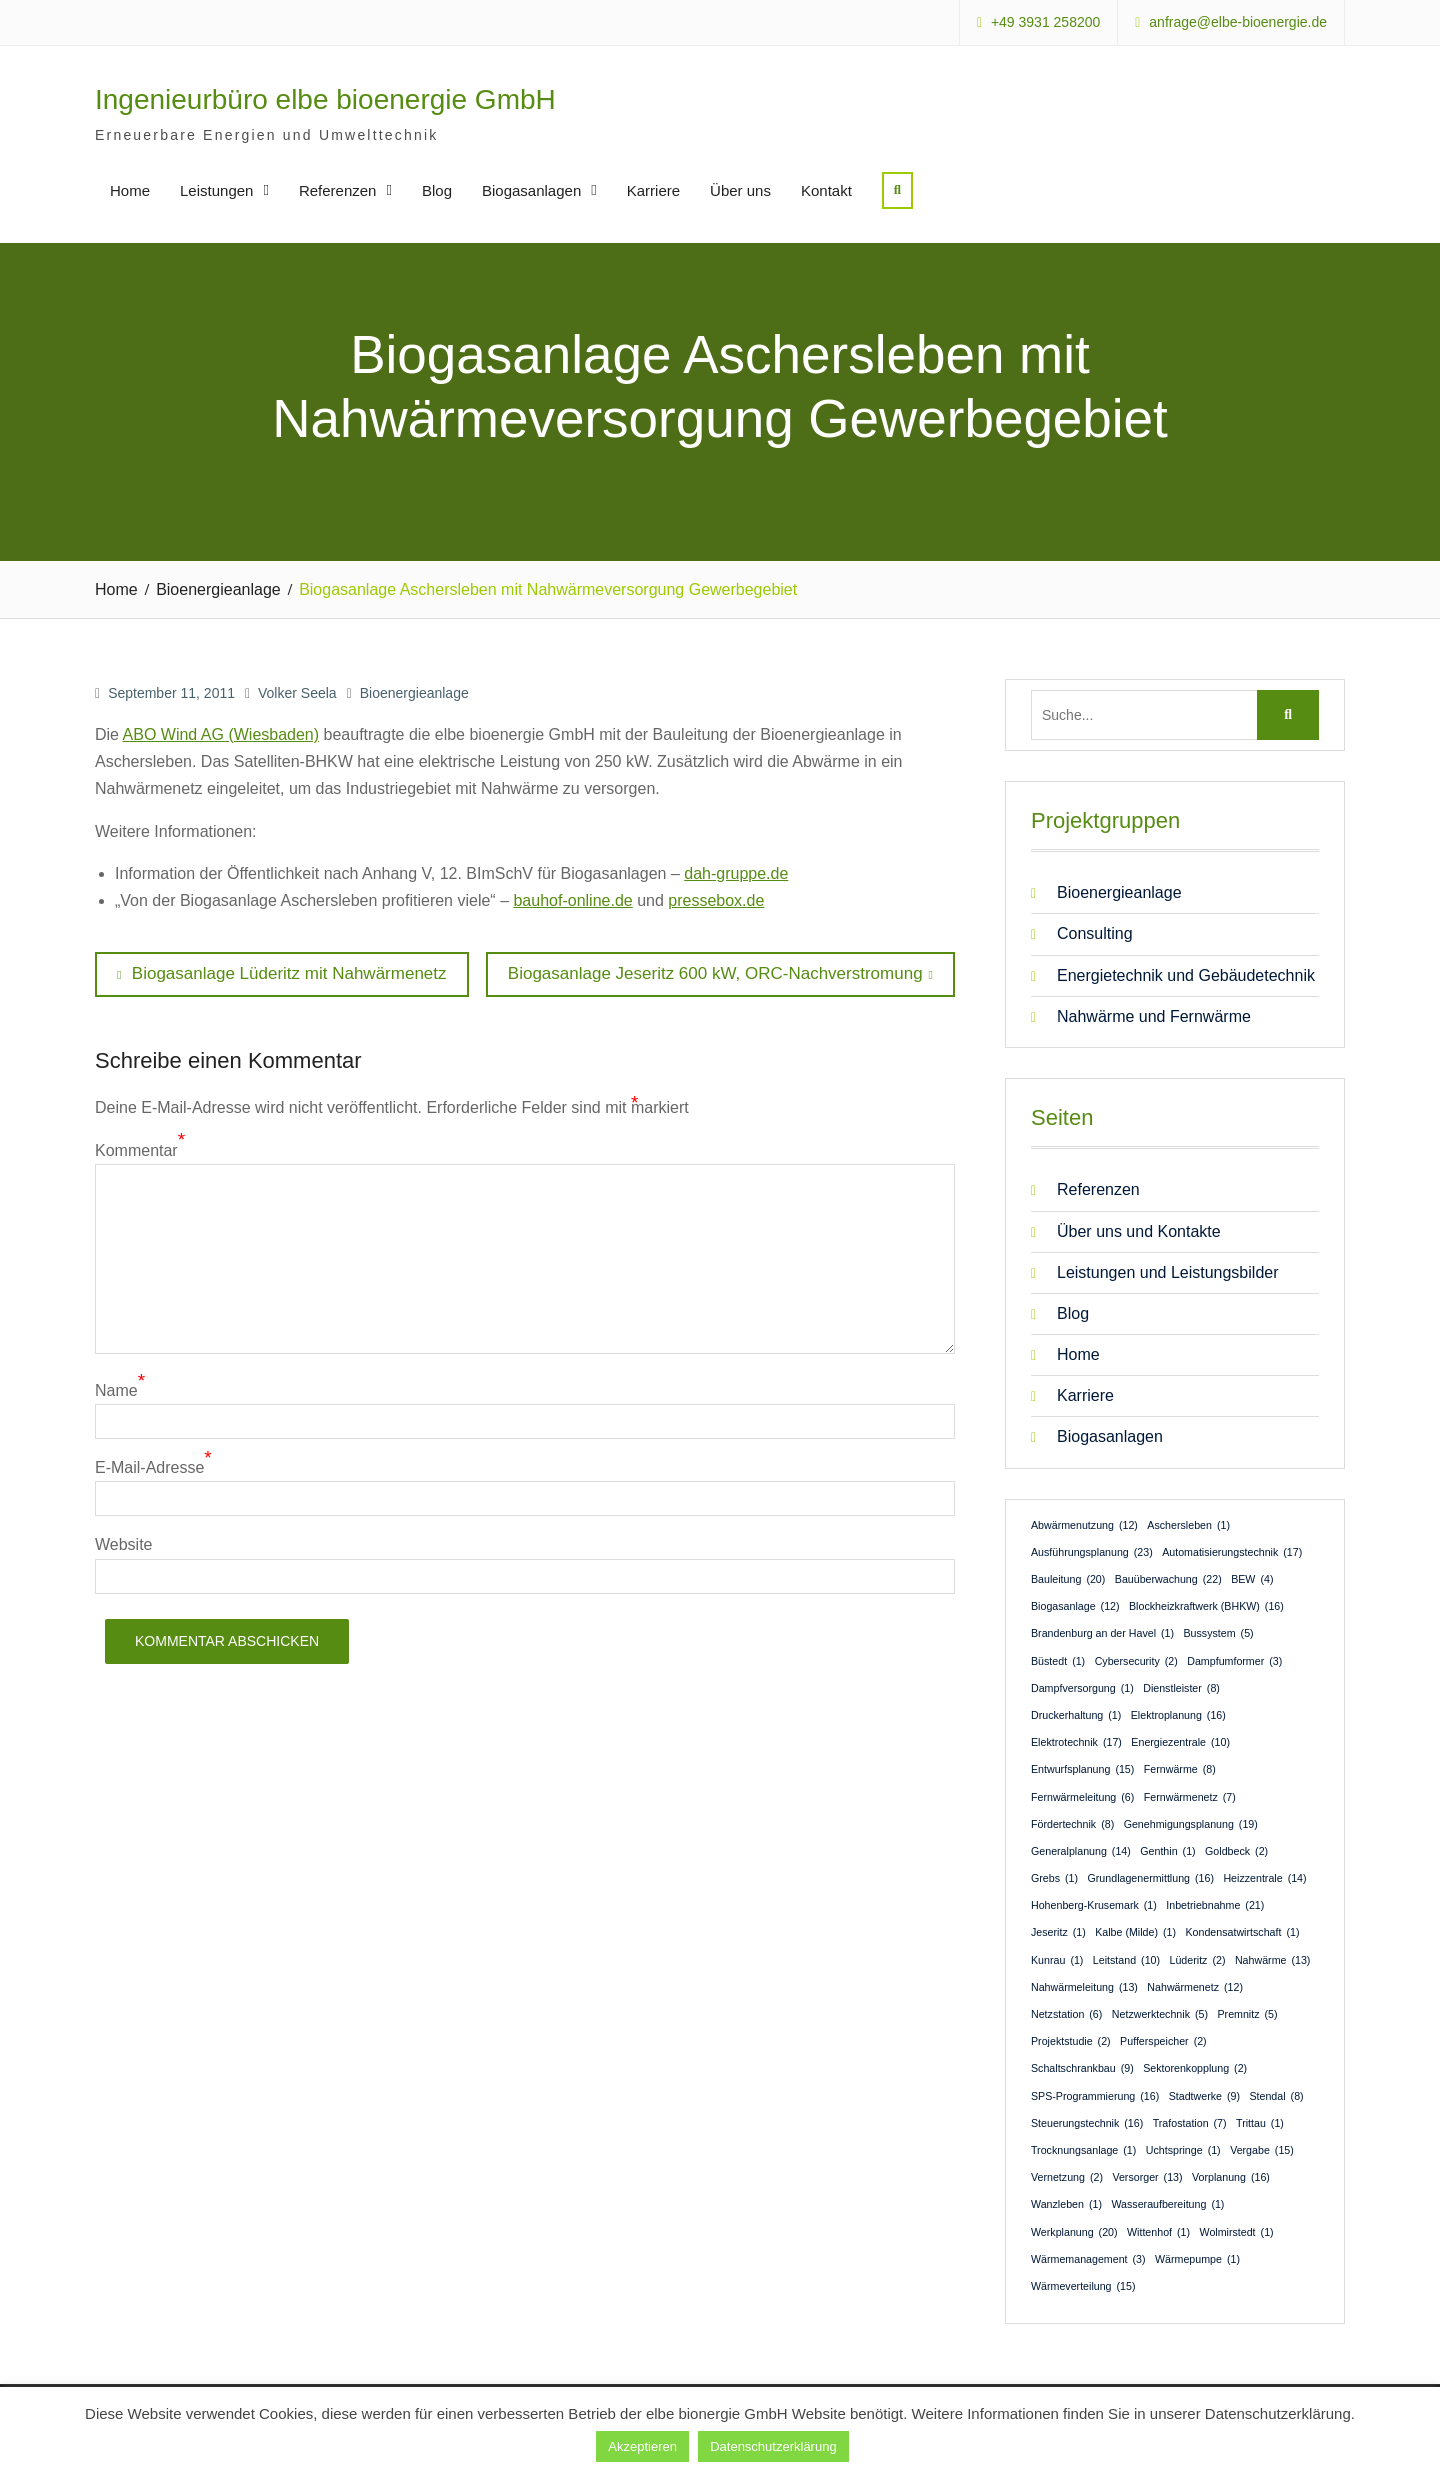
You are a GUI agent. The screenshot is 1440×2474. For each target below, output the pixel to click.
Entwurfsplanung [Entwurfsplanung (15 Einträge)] (1082, 1769)
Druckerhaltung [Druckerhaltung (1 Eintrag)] (1076, 1715)
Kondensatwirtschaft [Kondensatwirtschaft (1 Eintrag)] (1242, 1932)
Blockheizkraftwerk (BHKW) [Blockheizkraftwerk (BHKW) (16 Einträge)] (1206, 1606)
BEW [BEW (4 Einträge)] (1252, 1579)
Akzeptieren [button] (642, 2446)
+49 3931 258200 (1045, 22)
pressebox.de (716, 900)
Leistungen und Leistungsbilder (1168, 1271)
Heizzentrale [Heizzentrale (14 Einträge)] (1264, 1878)
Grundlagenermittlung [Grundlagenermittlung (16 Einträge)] (1151, 1878)
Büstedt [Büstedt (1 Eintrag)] (1058, 1660)
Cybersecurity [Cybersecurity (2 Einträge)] (1136, 1660)
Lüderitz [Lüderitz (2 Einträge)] (1198, 1959)
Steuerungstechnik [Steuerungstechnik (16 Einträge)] (1087, 2122)
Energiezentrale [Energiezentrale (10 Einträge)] (1180, 1742)
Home (130, 190)
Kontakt (826, 190)
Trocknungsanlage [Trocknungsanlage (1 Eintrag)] (1083, 2150)
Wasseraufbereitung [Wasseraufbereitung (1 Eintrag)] (1167, 2204)
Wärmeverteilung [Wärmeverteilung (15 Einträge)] (1083, 2286)
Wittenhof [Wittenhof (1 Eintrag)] (1158, 2231)
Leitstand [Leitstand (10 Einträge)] (1126, 1959)
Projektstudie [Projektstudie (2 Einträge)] (1071, 2041)
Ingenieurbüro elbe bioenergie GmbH (325, 99)
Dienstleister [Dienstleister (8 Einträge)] (1181, 1687)
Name (116, 1390)
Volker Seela (297, 692)
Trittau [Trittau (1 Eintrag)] (1260, 2122)
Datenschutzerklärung (773, 2446)
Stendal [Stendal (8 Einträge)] (1276, 2095)
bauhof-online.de (572, 900)
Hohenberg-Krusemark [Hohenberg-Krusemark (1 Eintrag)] (1094, 1905)
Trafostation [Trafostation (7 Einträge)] (1190, 2122)
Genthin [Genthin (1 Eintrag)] (1167, 1851)
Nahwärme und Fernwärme (1154, 1015)
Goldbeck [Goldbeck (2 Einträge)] (1236, 1851)
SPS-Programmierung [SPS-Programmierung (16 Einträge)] (1095, 2095)
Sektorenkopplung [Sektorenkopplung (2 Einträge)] (1195, 2068)
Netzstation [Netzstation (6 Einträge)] (1066, 2014)
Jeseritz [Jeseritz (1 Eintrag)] (1058, 1932)
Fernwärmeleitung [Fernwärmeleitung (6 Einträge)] (1082, 1796)
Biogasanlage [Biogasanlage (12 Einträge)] (1075, 1606)
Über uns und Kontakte (1139, 1230)
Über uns (740, 190)
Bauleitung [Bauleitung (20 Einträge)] (1068, 1579)
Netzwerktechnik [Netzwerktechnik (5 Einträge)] (1160, 2014)
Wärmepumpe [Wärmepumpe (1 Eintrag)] (1197, 2258)
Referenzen (338, 190)
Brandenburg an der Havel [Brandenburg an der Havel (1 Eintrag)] (1102, 1633)
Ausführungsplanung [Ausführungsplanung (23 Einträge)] (1092, 1551)
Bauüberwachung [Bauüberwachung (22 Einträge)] (1168, 1579)
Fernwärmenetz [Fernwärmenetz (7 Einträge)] (1190, 1796)
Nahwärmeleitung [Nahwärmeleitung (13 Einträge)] (1084, 1986)
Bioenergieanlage (414, 692)
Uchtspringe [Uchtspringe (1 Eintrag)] (1183, 2150)
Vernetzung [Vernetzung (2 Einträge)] (1067, 2177)
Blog (437, 190)
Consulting (1095, 933)
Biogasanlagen (531, 190)
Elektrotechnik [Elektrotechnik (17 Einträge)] (1076, 1742)
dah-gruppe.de (736, 872)
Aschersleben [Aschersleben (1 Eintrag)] (1188, 1524)
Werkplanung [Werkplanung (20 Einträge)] (1074, 2231)
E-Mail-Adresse (149, 1467)
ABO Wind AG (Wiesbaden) (221, 734)
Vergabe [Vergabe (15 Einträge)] (1262, 2150)
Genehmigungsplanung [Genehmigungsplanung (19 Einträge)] (1191, 1823)
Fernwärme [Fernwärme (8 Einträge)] (1180, 1769)
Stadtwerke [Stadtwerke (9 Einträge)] (1204, 2095)
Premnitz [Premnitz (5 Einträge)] (1247, 2014)
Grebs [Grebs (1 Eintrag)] (1054, 1878)
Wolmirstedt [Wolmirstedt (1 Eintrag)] (1237, 2231)
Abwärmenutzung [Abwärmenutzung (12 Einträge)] (1084, 1524)
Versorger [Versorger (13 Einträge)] (1147, 2177)
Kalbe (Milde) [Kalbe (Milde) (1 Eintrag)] (1135, 1932)
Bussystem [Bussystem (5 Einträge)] (1218, 1633)
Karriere (653, 190)
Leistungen (216, 190)
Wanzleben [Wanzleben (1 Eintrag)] (1066, 2204)
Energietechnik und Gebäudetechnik (1186, 974)
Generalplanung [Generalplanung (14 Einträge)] (1081, 1851)
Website (124, 1544)
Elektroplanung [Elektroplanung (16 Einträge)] (1178, 1715)
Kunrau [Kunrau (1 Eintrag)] (1057, 1959)
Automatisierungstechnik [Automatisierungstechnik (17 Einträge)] (1232, 1551)
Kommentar (136, 1149)
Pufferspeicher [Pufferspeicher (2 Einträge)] (1163, 2041)
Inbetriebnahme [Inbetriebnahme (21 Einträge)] (1215, 1905)
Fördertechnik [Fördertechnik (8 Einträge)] (1072, 1823)
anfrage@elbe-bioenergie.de (1238, 22)
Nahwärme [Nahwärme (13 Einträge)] (1272, 1959)
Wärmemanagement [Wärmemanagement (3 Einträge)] (1088, 2258)
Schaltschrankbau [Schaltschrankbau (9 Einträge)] (1082, 2068)
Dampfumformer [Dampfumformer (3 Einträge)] (1234, 1660)
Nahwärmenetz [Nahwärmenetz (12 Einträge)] (1195, 1986)
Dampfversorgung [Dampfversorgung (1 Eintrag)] (1082, 1687)
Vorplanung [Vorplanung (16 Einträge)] (1231, 2177)
